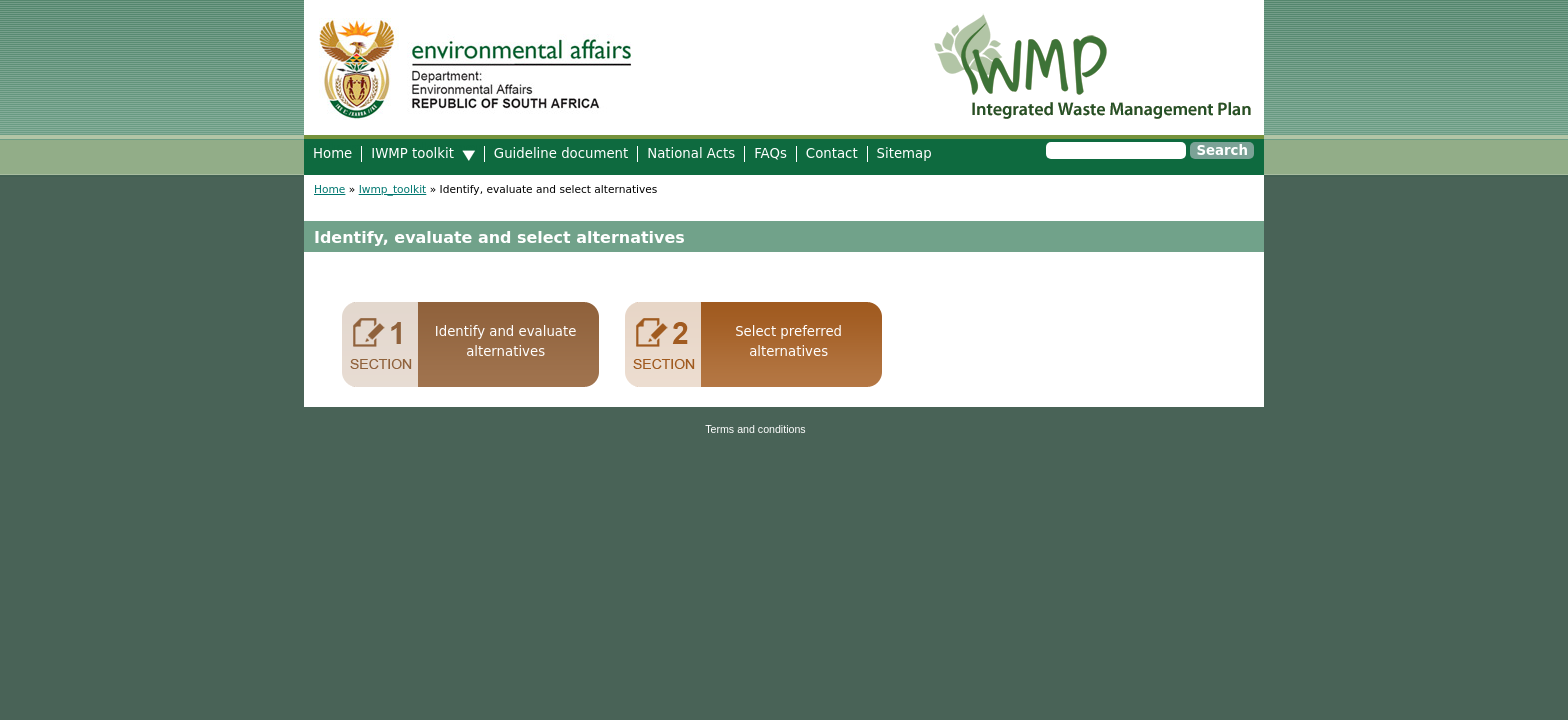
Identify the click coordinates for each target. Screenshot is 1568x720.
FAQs (770, 153)
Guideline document (561, 153)
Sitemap (904, 153)
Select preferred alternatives (788, 341)
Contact (832, 153)
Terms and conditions (755, 429)
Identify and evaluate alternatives (506, 341)
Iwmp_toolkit (393, 189)
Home (332, 153)
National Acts (691, 153)
